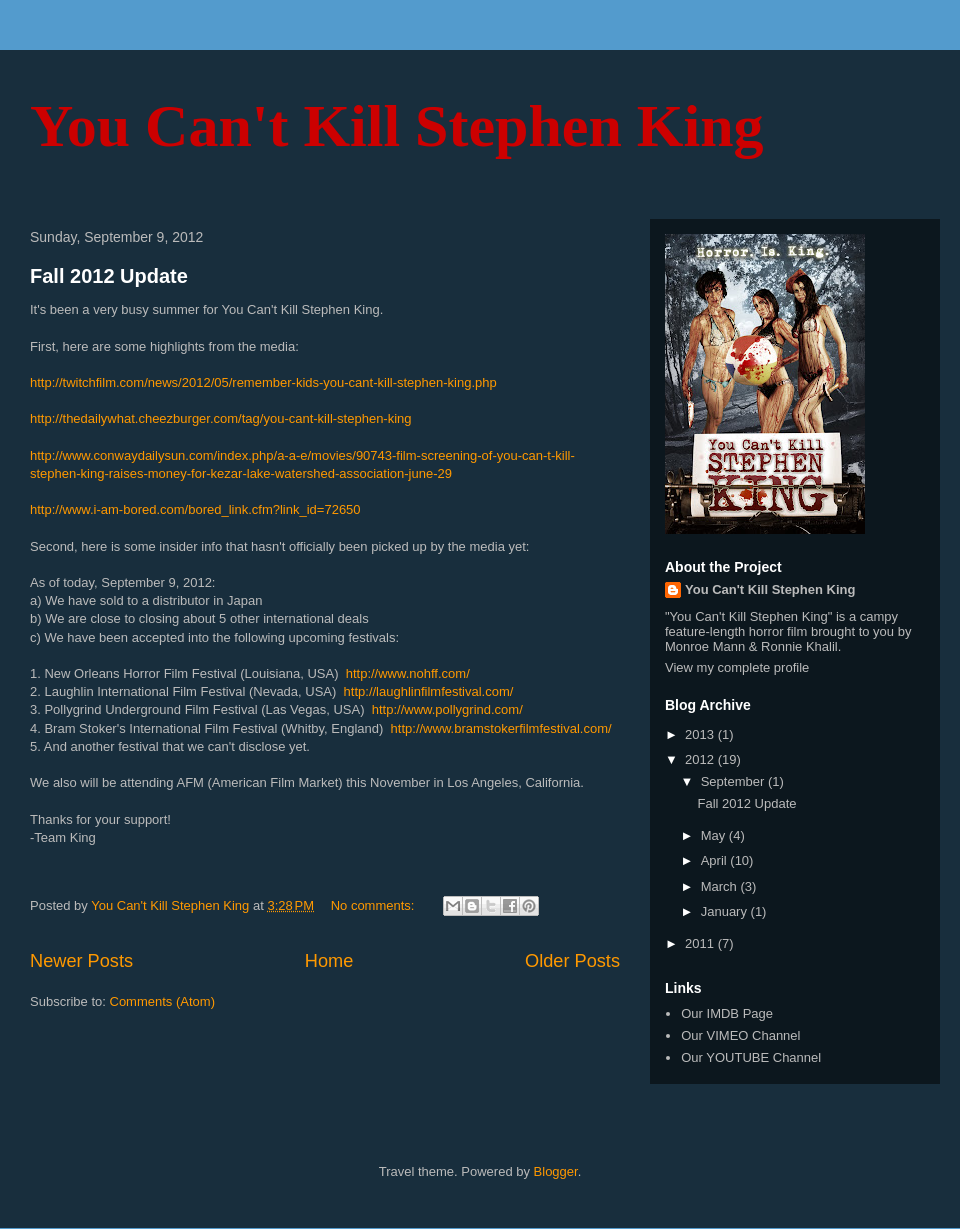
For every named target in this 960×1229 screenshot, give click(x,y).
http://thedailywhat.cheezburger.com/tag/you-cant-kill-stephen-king (221, 418)
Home (329, 961)
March (721, 886)
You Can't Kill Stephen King (397, 126)
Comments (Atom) (162, 1001)
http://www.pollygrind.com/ (447, 709)
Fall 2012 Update (109, 276)
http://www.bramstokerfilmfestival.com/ (501, 728)
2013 (701, 734)
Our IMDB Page (727, 1013)
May (715, 835)
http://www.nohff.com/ (408, 673)
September (734, 781)
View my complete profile (737, 667)
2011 (701, 943)
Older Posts (572, 961)
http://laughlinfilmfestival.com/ (429, 691)
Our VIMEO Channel (740, 1035)
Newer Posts (81, 961)
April (716, 860)
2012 (701, 759)
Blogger (556, 1171)
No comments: (374, 905)
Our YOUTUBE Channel (751, 1057)
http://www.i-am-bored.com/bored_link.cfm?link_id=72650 (195, 509)
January (726, 911)
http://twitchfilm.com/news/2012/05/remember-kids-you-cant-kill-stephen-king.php (263, 382)
